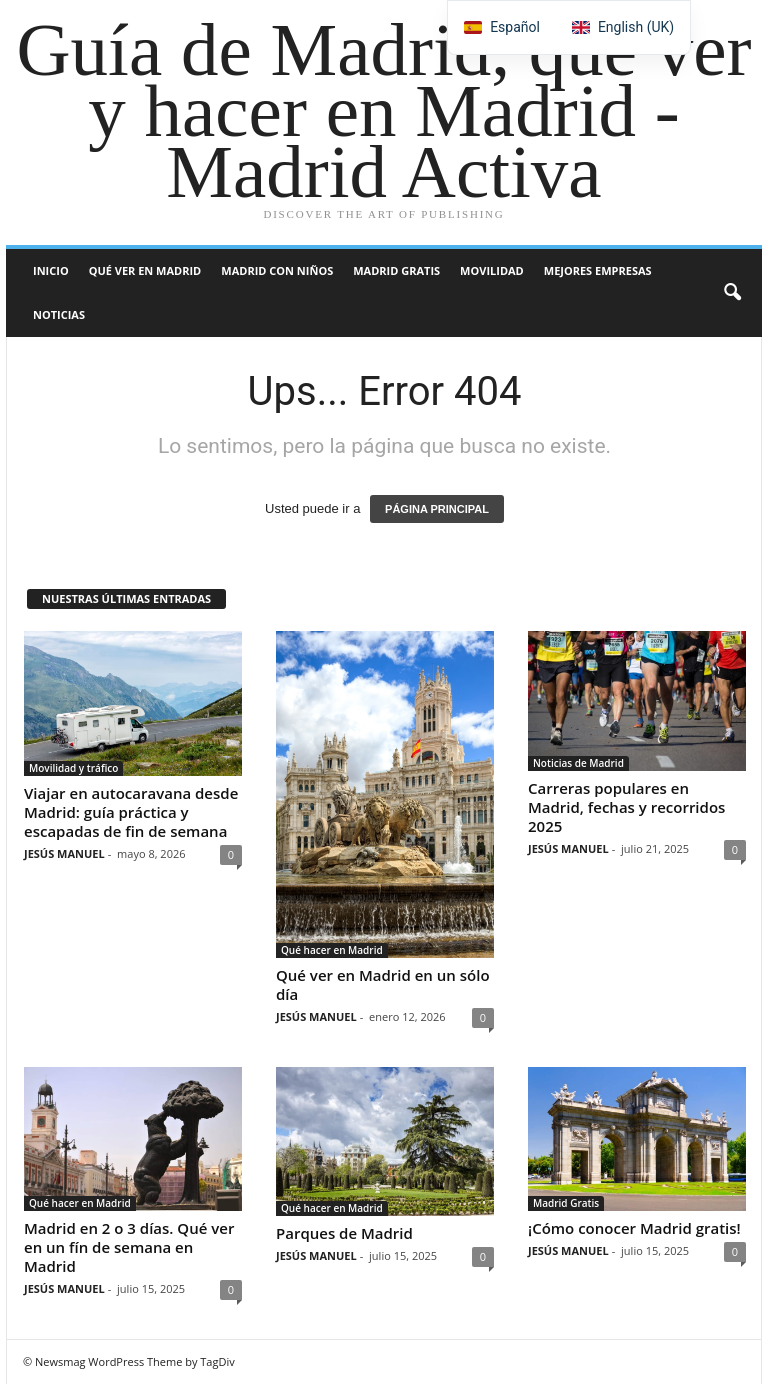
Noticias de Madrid (578, 763)
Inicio (51, 270)
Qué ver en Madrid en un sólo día (383, 984)
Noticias (59, 314)
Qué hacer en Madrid (332, 950)
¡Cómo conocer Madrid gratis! (634, 1228)
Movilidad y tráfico (73, 768)
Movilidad (492, 270)
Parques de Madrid (344, 1233)
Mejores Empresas (598, 270)
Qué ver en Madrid (145, 270)
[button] (732, 293)
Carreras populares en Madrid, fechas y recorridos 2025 (626, 807)
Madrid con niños (277, 270)
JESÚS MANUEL (64, 853)
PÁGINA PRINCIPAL (437, 509)
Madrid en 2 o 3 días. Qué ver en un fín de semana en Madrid (129, 1247)
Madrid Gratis (396, 270)
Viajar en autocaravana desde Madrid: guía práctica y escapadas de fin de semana (131, 812)
